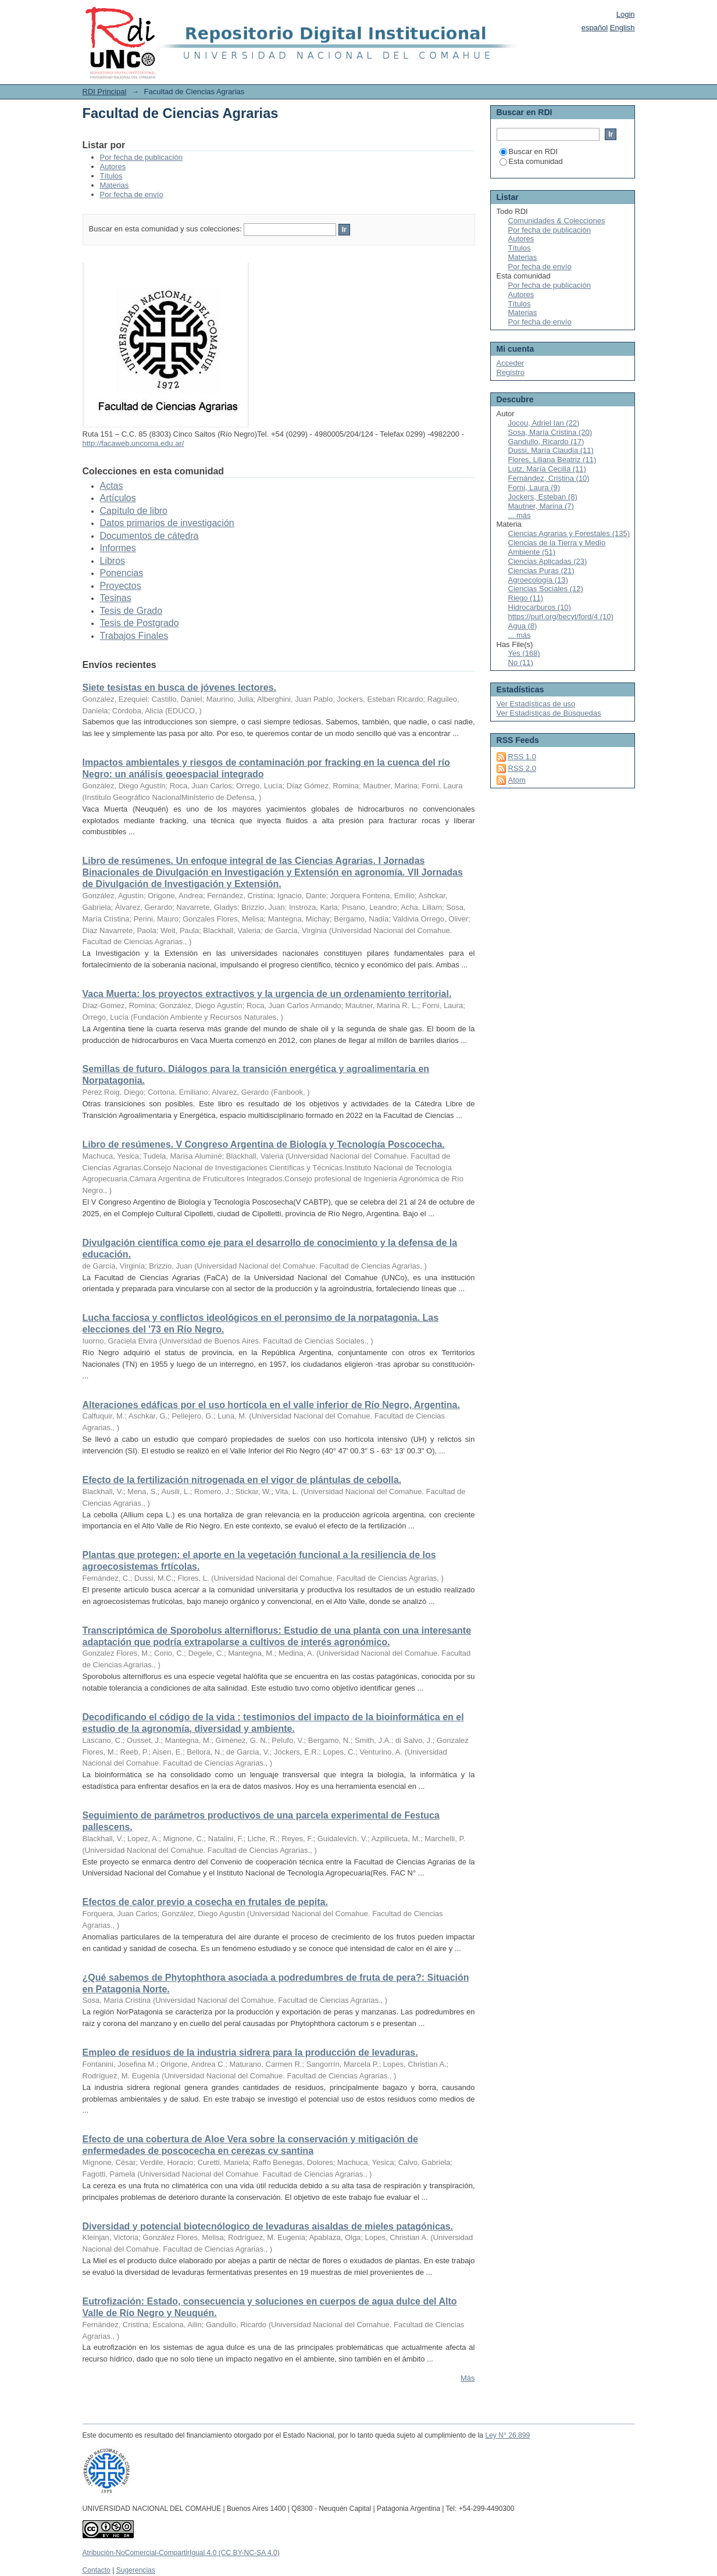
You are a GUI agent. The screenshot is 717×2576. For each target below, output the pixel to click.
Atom (517, 780)
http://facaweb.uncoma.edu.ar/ (133, 443)
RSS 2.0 (522, 768)
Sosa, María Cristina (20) (550, 432)
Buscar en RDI (529, 151)
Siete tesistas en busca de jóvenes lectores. (180, 687)
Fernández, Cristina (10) (549, 478)
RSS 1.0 (522, 756)
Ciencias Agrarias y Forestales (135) (569, 533)
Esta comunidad (531, 161)
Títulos (111, 176)
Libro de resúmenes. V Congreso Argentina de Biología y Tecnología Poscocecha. (264, 1144)
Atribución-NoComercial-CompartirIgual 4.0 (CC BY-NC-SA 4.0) (181, 2553)
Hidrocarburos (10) (539, 607)
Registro (511, 372)
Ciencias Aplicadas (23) (547, 561)
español (595, 27)
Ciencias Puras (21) (541, 570)
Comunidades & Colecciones (556, 220)
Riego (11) (526, 598)
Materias (114, 185)
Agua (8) (522, 625)
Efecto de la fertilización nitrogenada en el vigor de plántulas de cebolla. (242, 1480)
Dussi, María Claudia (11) (551, 450)
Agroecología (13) (538, 580)
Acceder (511, 363)
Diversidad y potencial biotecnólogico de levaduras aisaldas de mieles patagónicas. (268, 2226)
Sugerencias (135, 2570)
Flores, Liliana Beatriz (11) (552, 459)
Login (625, 14)
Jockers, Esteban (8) (542, 496)
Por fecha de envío (131, 194)
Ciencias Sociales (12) (545, 588)
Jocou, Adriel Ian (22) (544, 423)
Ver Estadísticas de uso (536, 703)
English (622, 27)
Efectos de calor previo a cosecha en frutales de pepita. (205, 1902)
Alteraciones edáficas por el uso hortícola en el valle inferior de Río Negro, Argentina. (271, 1405)
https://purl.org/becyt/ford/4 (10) (560, 616)
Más (468, 2378)
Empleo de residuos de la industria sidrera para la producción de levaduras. (250, 2052)
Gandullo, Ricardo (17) (546, 441)
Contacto (96, 2570)
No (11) (520, 662)
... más (519, 515)
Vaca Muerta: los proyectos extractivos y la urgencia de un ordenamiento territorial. (267, 994)
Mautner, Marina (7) (541, 506)
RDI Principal (105, 91)
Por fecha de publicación (141, 157)
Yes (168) (524, 653)
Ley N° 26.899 (507, 2435)
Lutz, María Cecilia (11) (547, 469)
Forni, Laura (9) (534, 487)
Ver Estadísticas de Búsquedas (549, 713)
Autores (113, 166)
